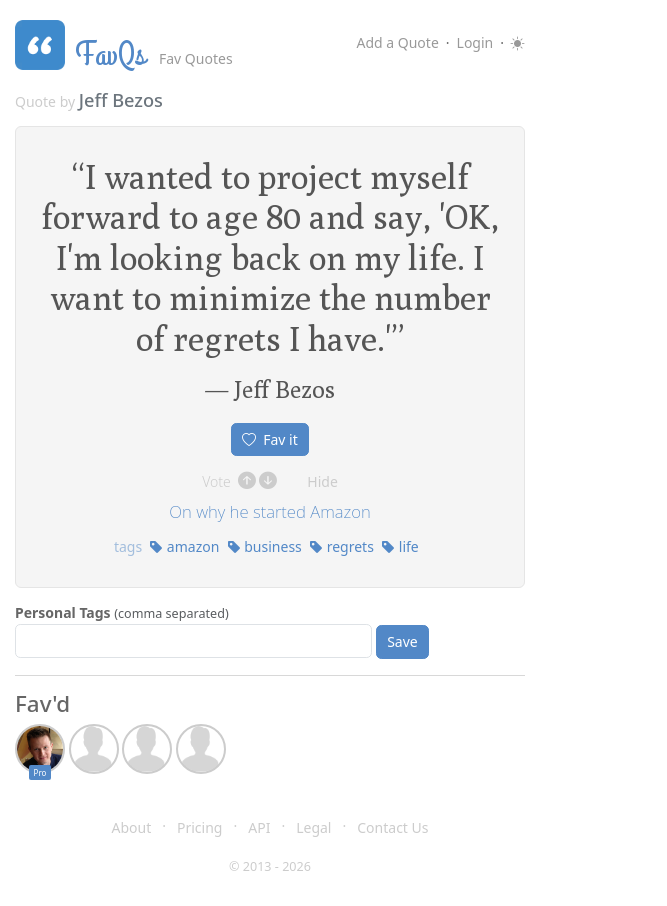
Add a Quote (397, 42)
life (400, 546)
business (264, 546)
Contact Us (392, 827)
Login (475, 42)
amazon (184, 546)
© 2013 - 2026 (270, 866)
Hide (322, 481)
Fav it (270, 439)
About (132, 827)
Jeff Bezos (121, 100)
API (259, 827)
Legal (313, 827)
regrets (341, 546)
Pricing (199, 827)
